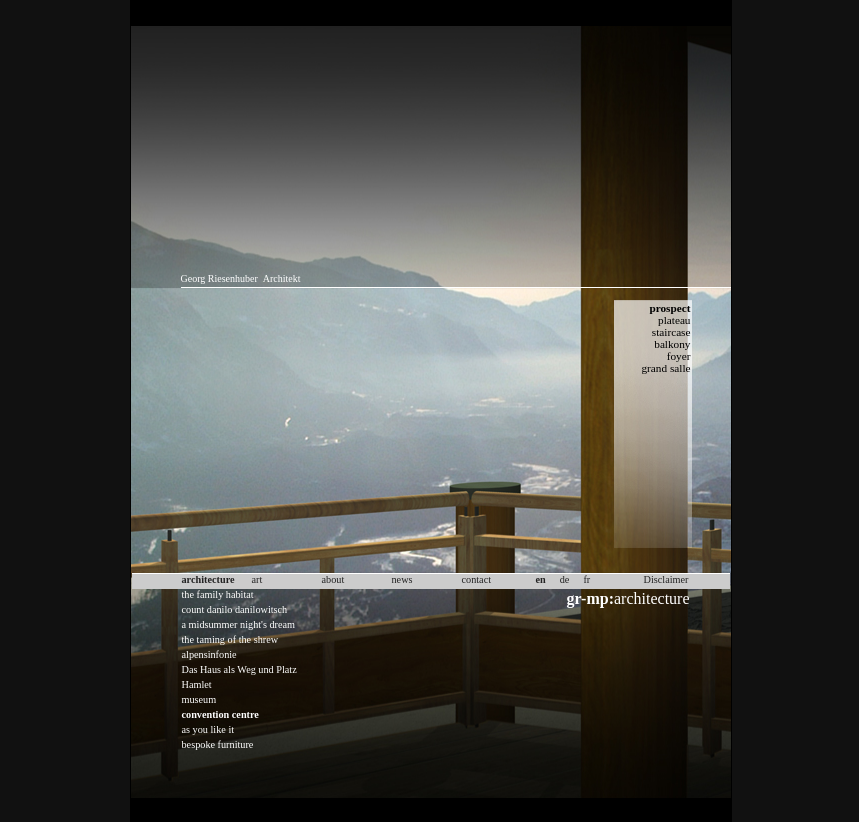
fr (586, 579)
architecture (628, 598)
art (257, 579)
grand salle (665, 368)
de (565, 579)
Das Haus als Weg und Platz (239, 669)
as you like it (208, 729)
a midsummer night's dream (239, 624)
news (402, 579)
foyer (679, 356)
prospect (669, 308)
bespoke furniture (218, 744)
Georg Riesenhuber (219, 278)
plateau (674, 320)
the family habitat (218, 594)
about (333, 579)
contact (477, 579)
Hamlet (197, 684)
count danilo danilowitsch (235, 609)
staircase (671, 332)
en (541, 579)
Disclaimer (666, 579)
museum (199, 699)
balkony (672, 344)
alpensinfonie (209, 654)
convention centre (220, 714)
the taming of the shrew (230, 639)
